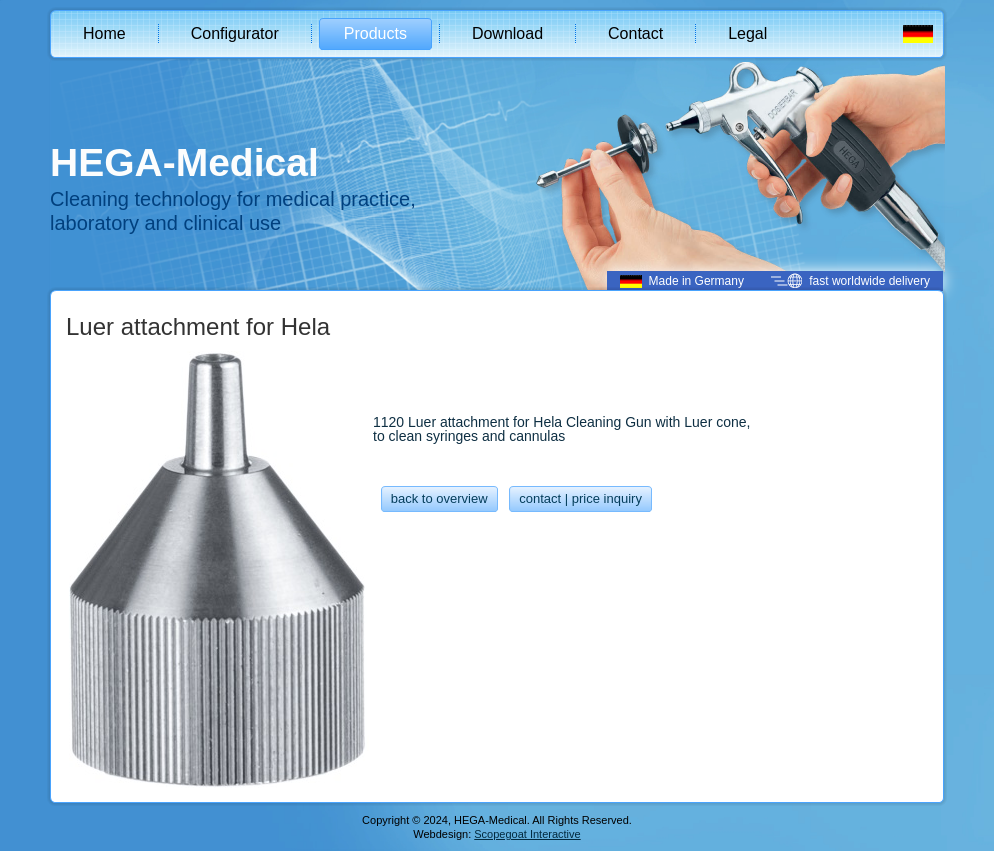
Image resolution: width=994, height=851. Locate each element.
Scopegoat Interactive (527, 834)
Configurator (235, 33)
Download (507, 33)
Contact (635, 33)
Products (375, 33)
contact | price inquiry (580, 498)
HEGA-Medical (184, 162)
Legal (747, 33)
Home (104, 33)
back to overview (439, 498)
